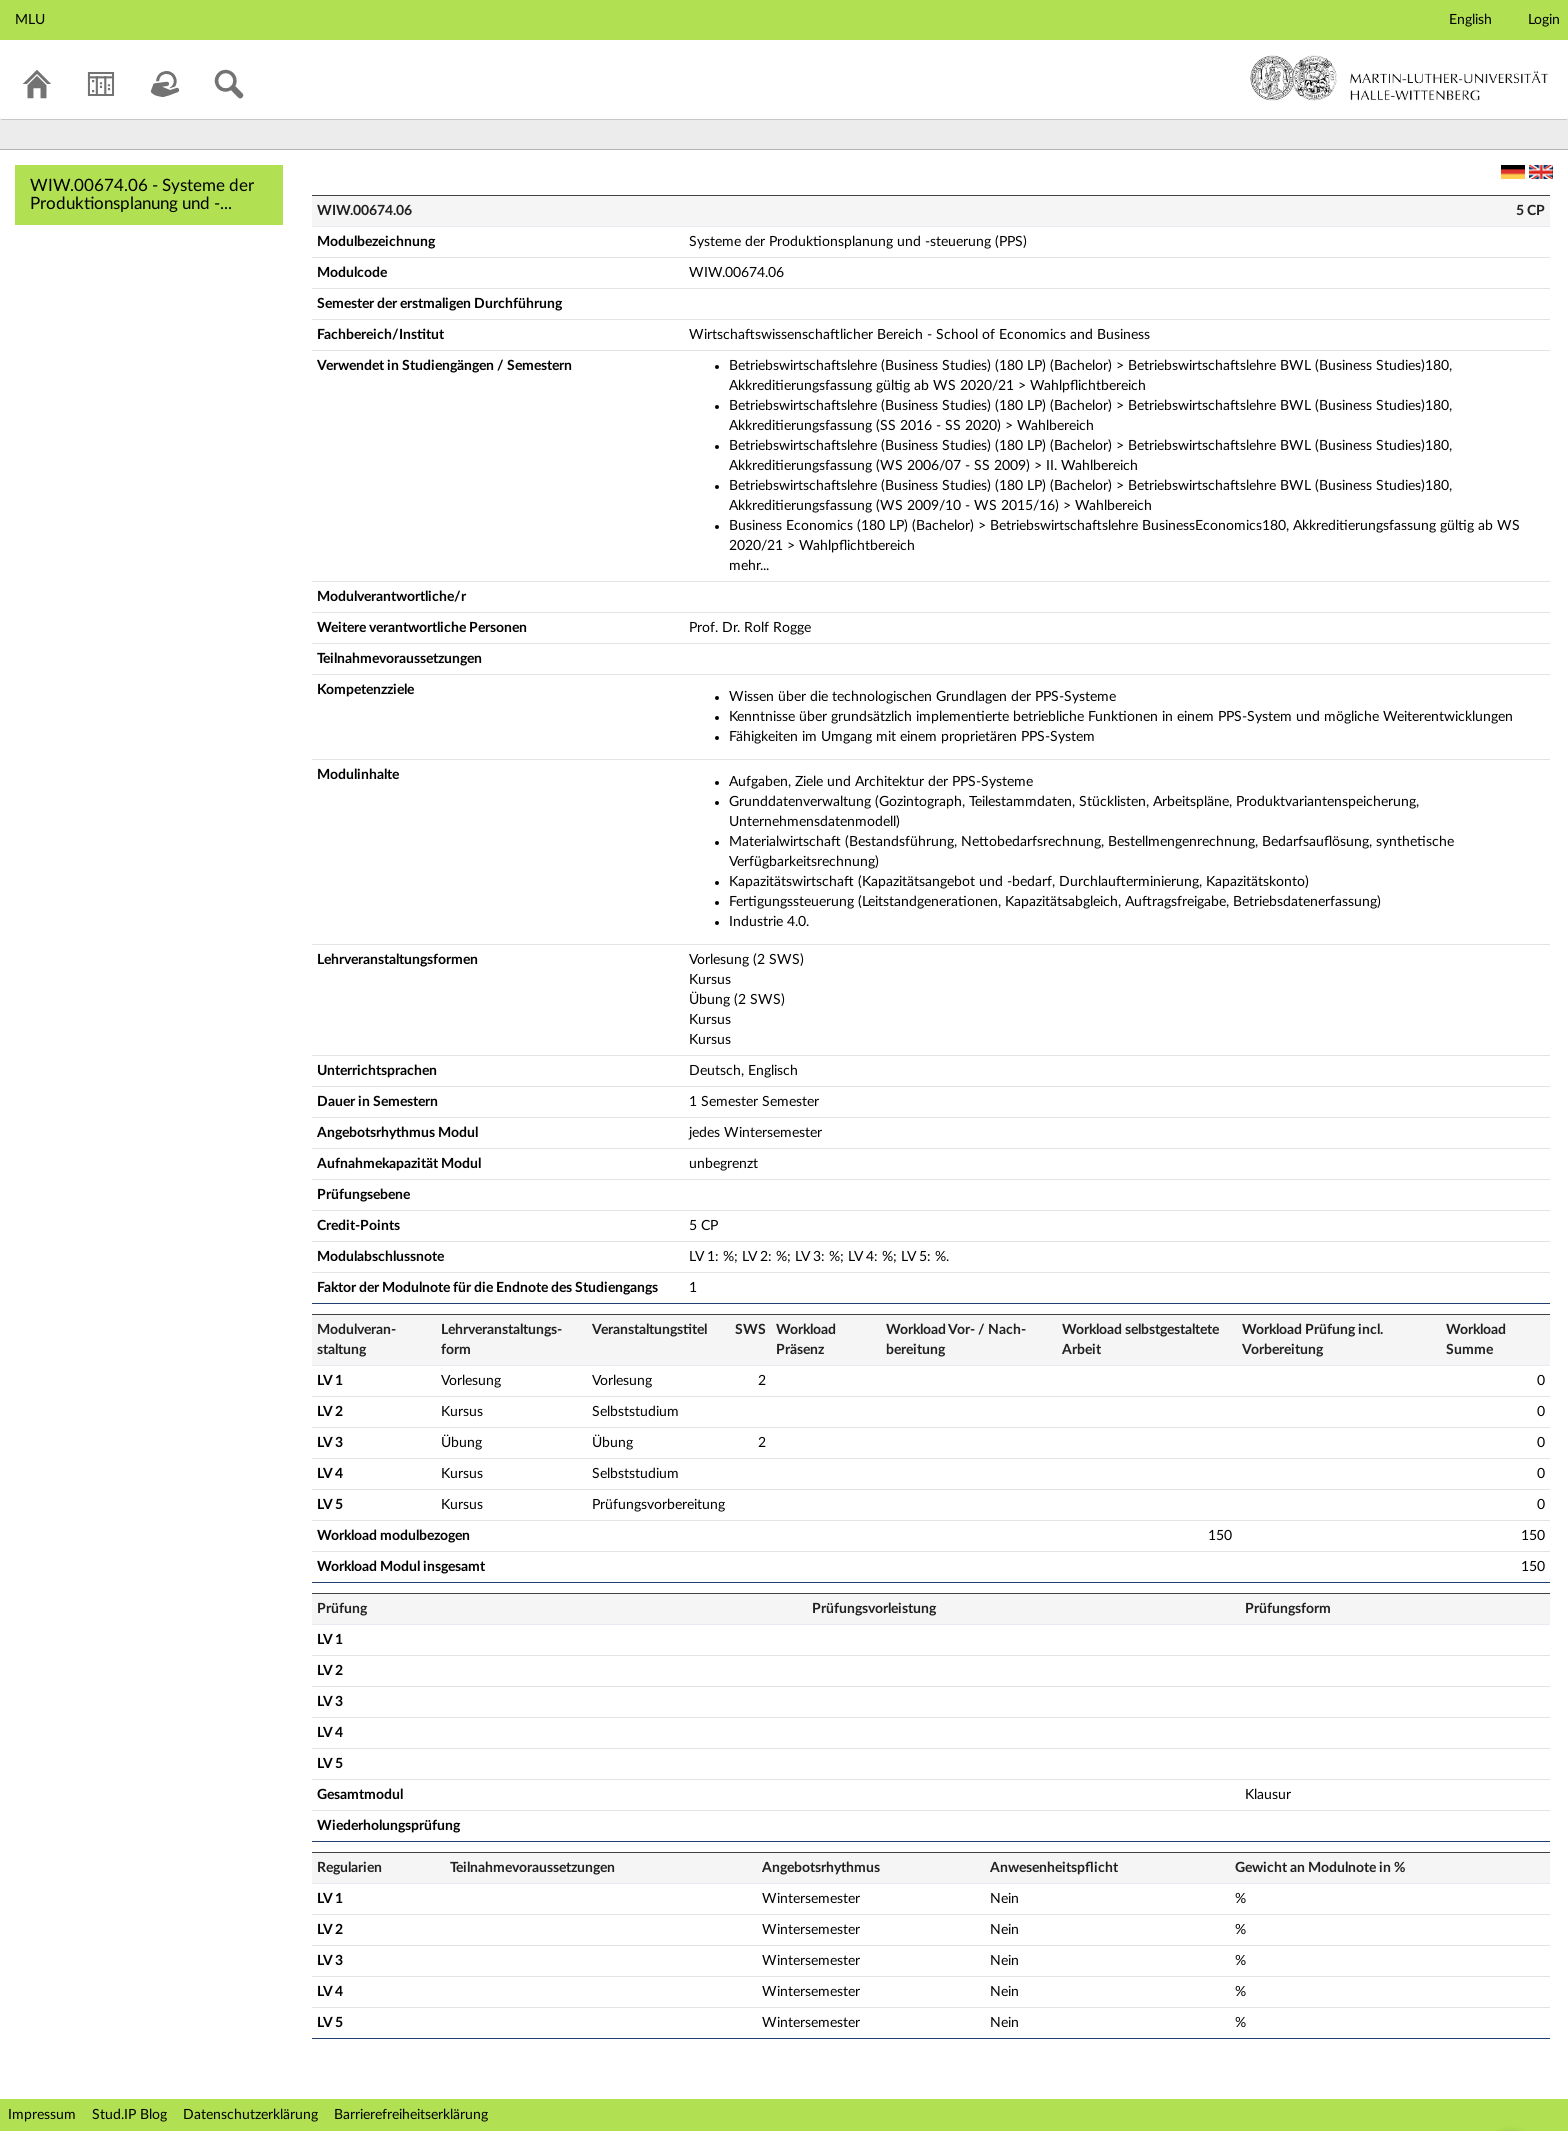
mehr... (749, 566)
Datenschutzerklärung (250, 2115)
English (1470, 20)
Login (1544, 20)
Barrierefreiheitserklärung (411, 2115)
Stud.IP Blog (129, 2115)
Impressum (42, 2115)
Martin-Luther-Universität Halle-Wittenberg (1399, 78)
